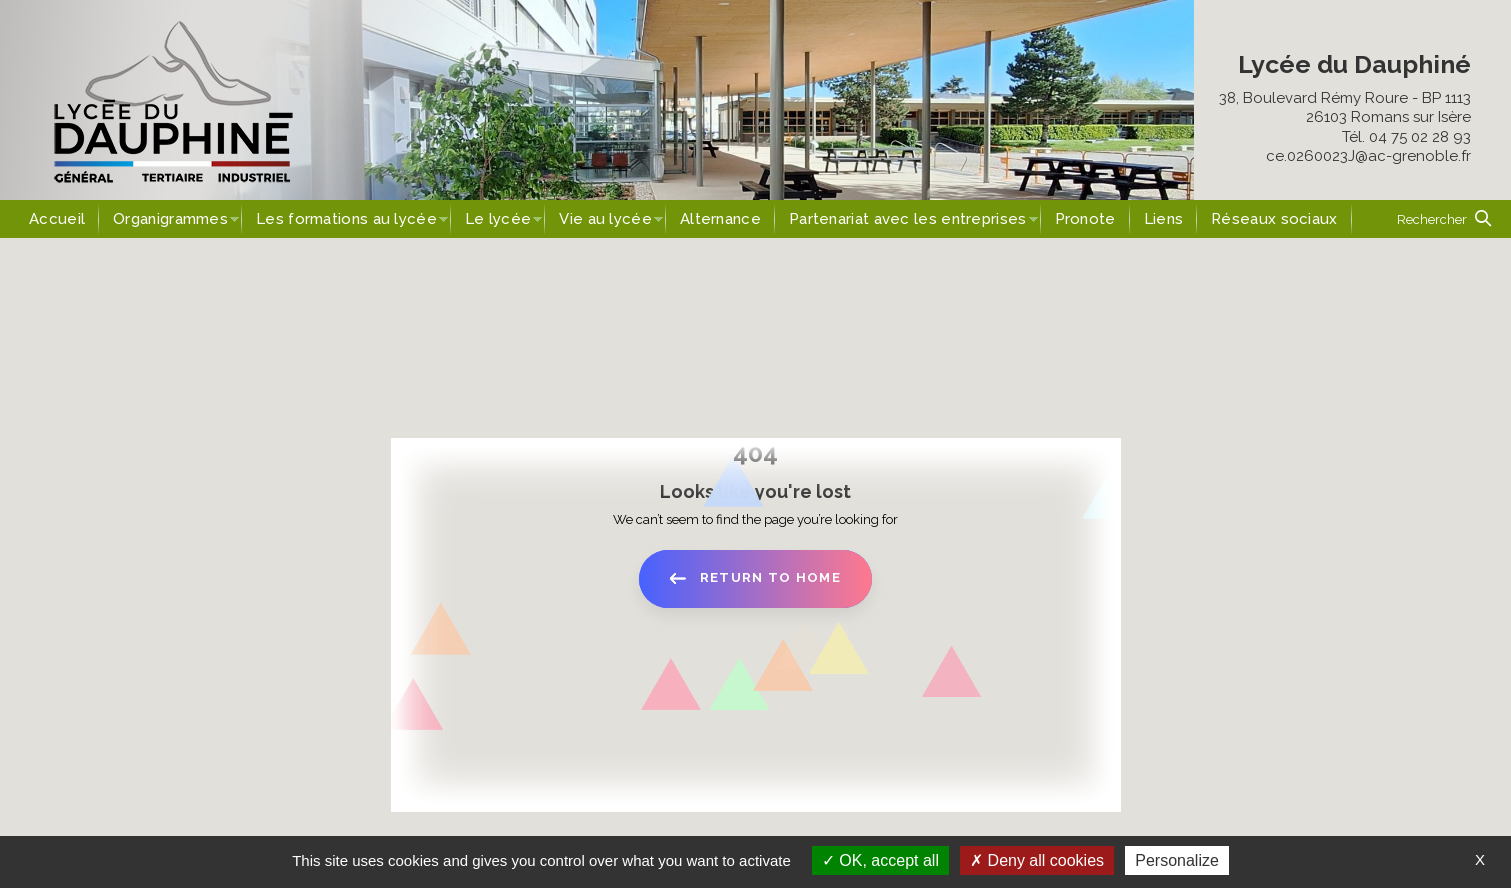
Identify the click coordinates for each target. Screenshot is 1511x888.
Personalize (1177, 860)
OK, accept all (880, 860)
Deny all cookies (1037, 860)
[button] (1444, 219)
